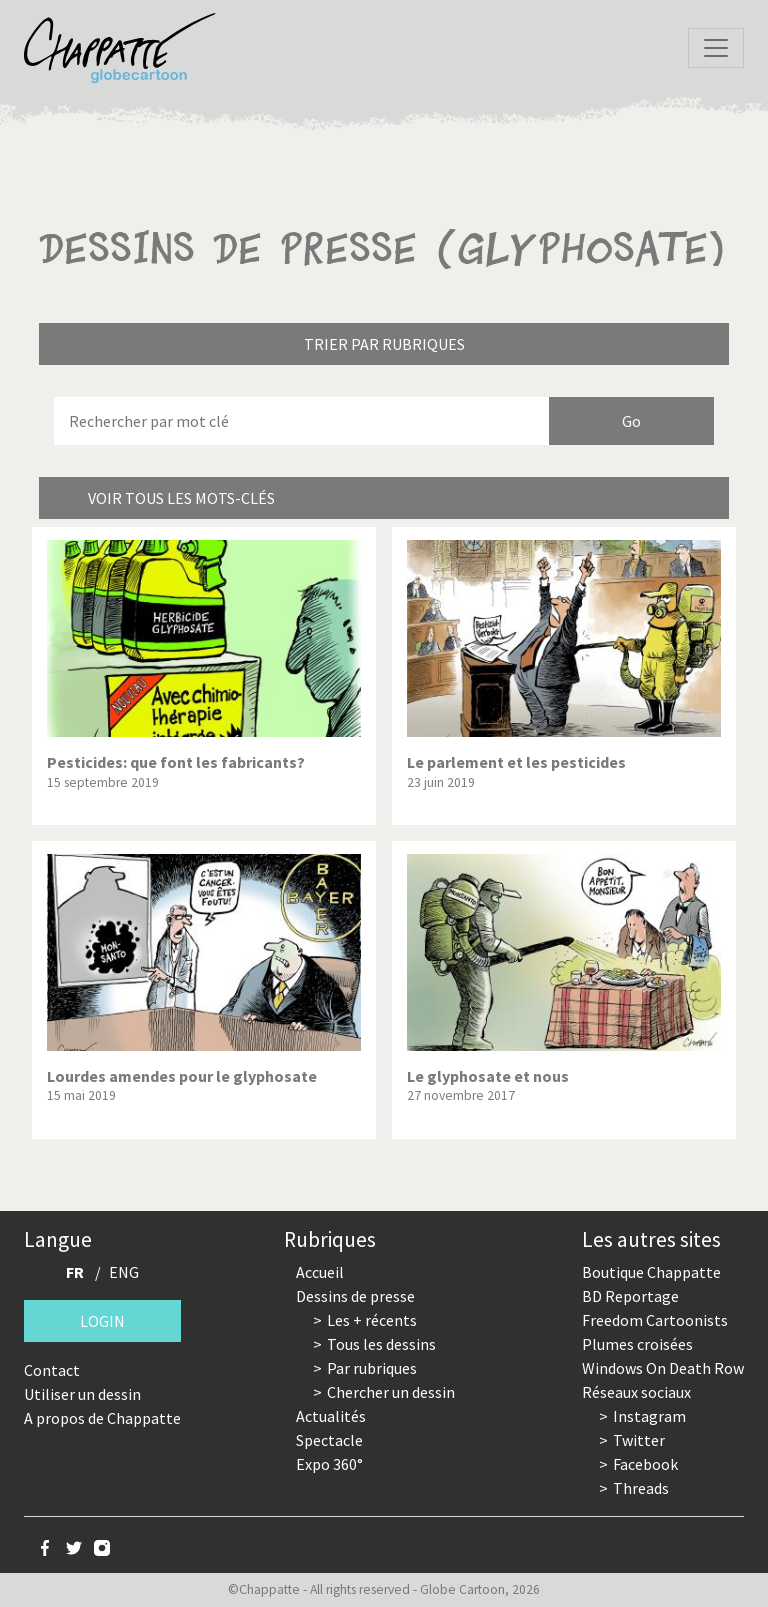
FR (75, 1272)
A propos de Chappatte (102, 1418)
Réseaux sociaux (636, 1392)
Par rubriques (372, 1368)
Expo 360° (329, 1464)
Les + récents (372, 1320)
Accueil (320, 1272)
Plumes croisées (637, 1344)
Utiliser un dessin (82, 1394)
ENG (124, 1272)
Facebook (645, 1464)
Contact (52, 1370)
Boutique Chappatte (651, 1272)
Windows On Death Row (663, 1368)
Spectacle (329, 1440)
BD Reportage (630, 1296)
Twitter (639, 1440)
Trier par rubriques (384, 344)
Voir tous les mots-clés (181, 498)
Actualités (331, 1416)
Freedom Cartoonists (655, 1320)
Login (102, 1321)
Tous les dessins (381, 1344)
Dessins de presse (355, 1296)
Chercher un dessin (391, 1392)
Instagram (649, 1416)
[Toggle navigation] (716, 48)
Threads (641, 1488)
